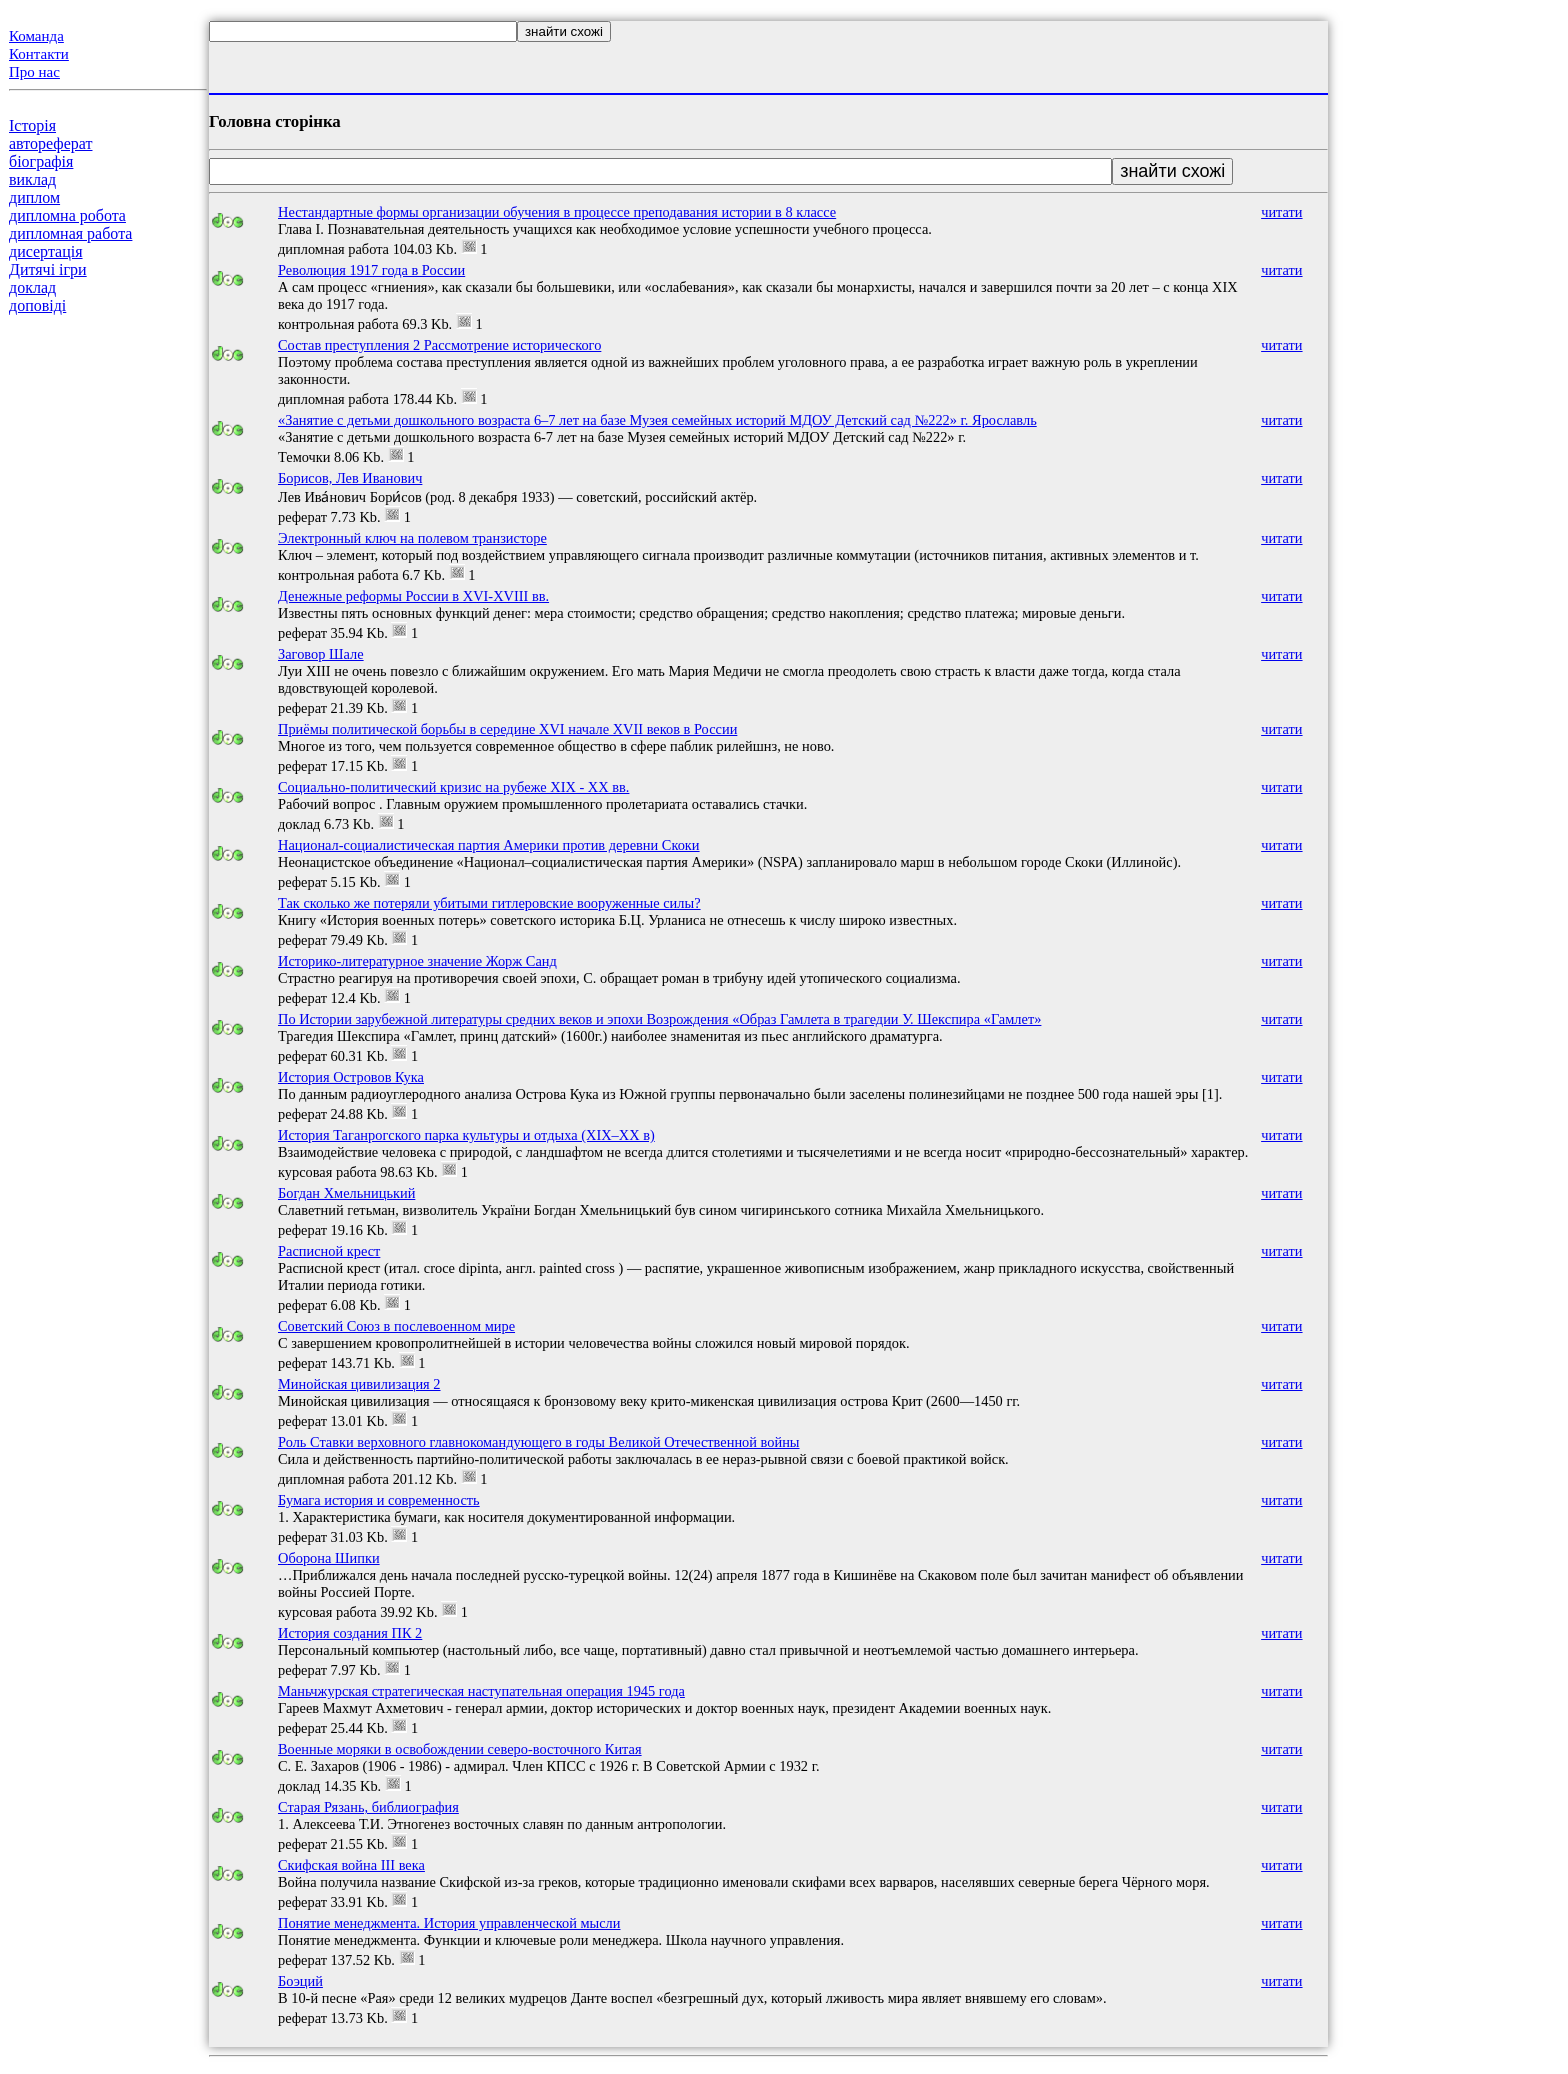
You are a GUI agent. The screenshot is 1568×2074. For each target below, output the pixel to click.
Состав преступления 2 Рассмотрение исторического (439, 345)
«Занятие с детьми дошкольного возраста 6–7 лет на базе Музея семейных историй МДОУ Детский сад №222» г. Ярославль (657, 420)
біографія (41, 161)
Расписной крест (329, 1251)
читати (1281, 212)
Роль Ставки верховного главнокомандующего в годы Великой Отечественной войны (539, 1442)
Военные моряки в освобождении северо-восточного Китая (460, 1749)
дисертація (46, 251)
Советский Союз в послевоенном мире (396, 1326)
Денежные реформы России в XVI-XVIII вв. (413, 596)
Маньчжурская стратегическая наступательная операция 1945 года (481, 1691)
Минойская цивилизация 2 (359, 1384)
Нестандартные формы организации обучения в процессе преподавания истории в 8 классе (557, 212)
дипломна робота (67, 215)
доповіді (37, 305)
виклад (32, 179)
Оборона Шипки (329, 1558)
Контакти (39, 54)
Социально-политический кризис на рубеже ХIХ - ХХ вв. (453, 787)
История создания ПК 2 (350, 1633)
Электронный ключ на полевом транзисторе (412, 538)
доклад (32, 287)
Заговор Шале (321, 654)
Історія (32, 125)
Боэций (300, 1981)
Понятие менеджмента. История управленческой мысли (449, 1923)
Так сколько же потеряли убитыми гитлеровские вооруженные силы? (489, 903)
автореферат (50, 143)
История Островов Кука (351, 1077)
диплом (34, 197)
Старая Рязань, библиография (368, 1807)
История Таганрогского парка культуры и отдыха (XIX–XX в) (466, 1135)
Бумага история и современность (379, 1500)
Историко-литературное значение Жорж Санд (417, 961)
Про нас (34, 72)
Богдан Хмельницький (346, 1193)
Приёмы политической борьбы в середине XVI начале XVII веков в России (507, 729)
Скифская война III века (351, 1865)
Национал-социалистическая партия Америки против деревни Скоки (489, 845)
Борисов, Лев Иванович (350, 478)
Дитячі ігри (48, 269)
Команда (36, 36)
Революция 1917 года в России (371, 270)
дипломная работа (70, 233)
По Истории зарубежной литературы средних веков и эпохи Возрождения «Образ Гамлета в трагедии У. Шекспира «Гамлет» (659, 1019)
